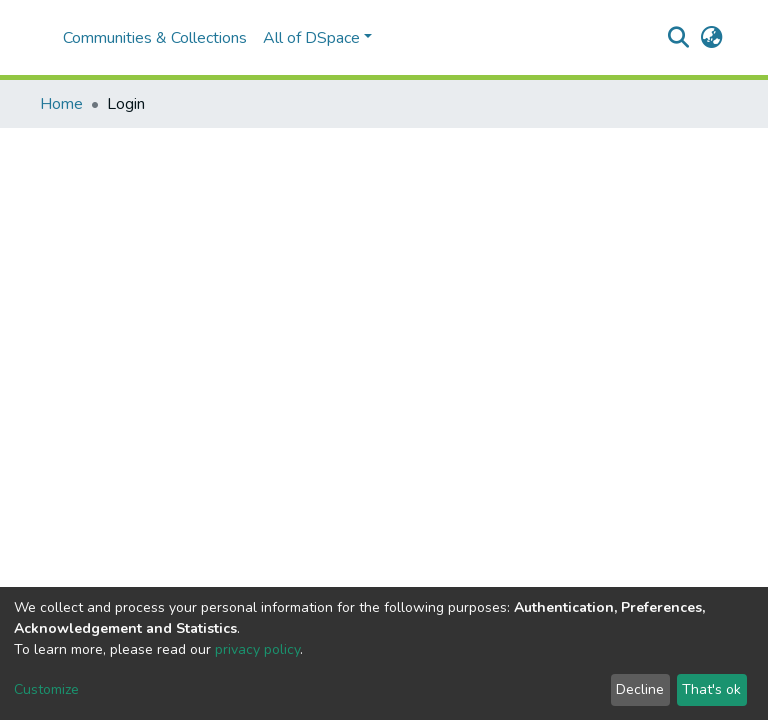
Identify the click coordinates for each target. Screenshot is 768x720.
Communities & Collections (155, 38)
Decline (640, 689)
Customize (46, 689)
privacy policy (257, 649)
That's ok (711, 689)
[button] (711, 38)
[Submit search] (678, 38)
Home (61, 104)
